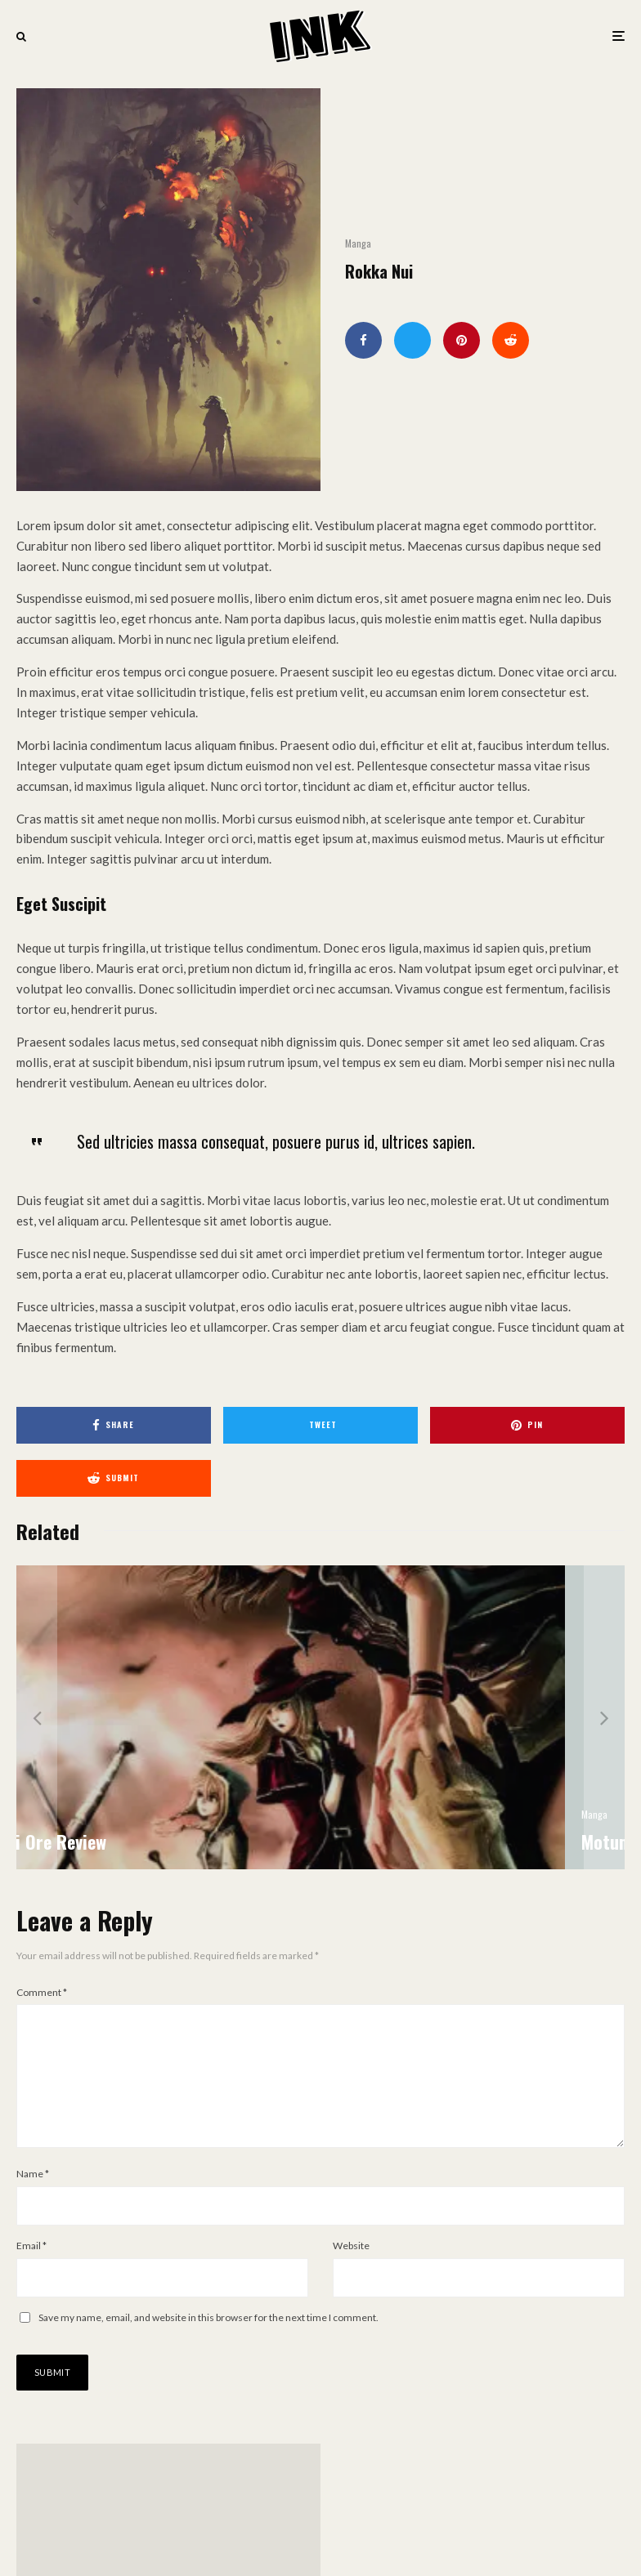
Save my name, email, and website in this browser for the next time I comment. (208, 2343)
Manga (358, 243)
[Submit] (510, 340)
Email (31, 2272)
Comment (41, 1992)
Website (351, 2272)
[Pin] (461, 340)
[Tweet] (412, 340)
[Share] (363, 340)
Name (32, 2200)
